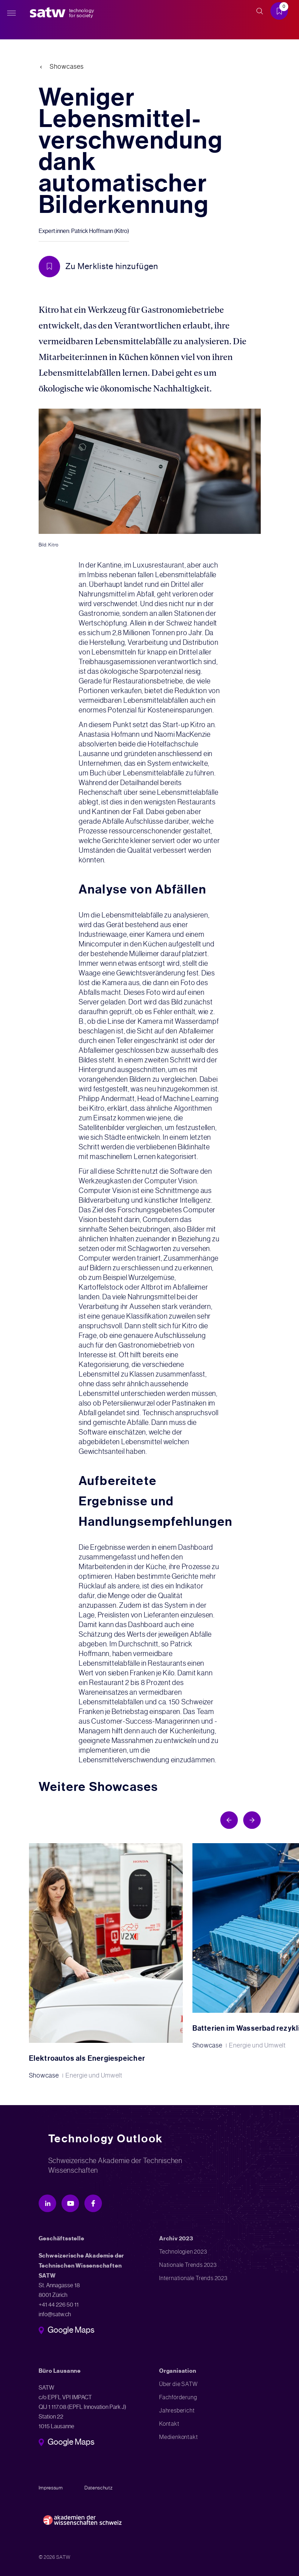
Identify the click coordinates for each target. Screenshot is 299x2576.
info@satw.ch (55, 2314)
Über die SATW (178, 2384)
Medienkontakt (178, 2437)
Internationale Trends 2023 (193, 2278)
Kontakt (169, 2424)
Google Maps (71, 2331)
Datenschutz (98, 2487)
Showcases (67, 66)
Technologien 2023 (183, 2252)
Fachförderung (178, 2397)
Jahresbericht (177, 2410)
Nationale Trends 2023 (188, 2265)
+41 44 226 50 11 (59, 2305)
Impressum (51, 2487)
